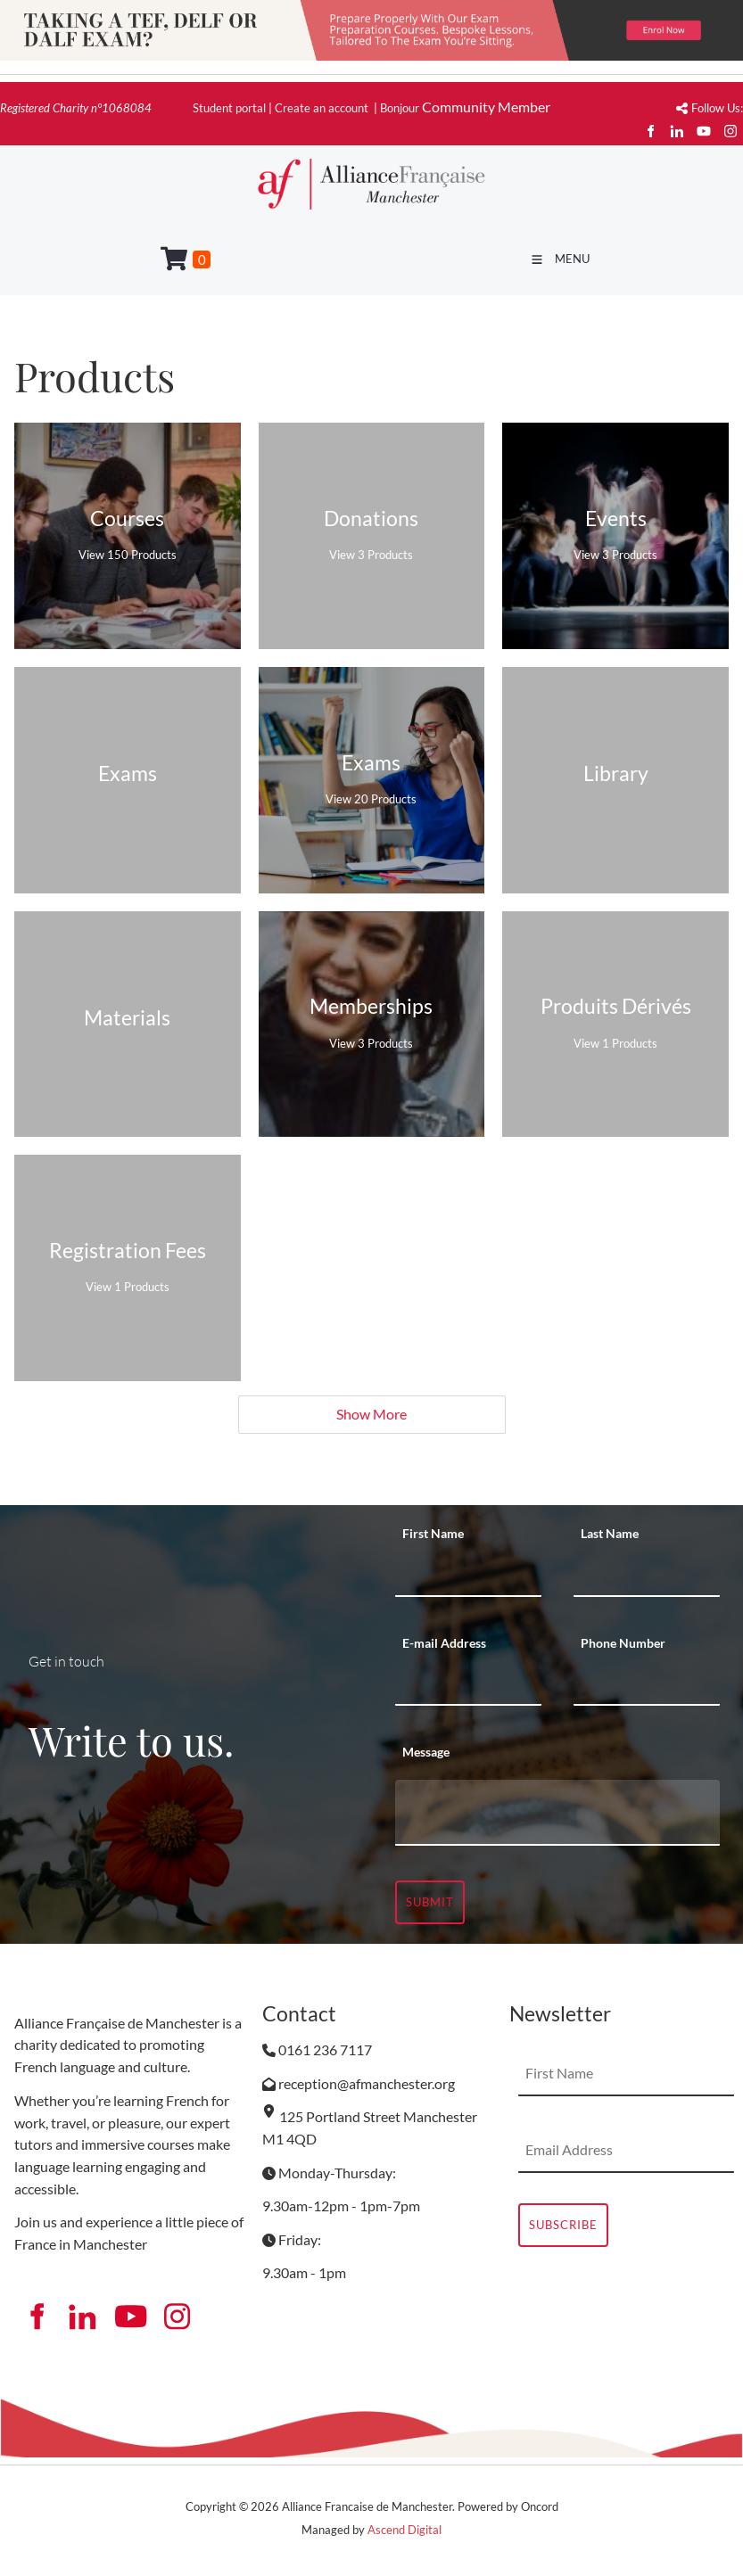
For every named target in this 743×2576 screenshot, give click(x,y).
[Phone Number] (647, 1683)
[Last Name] (647, 1574)
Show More (371, 1413)
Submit (430, 1902)
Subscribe (563, 2225)
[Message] (558, 1813)
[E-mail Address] (468, 1683)
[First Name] (468, 1574)
